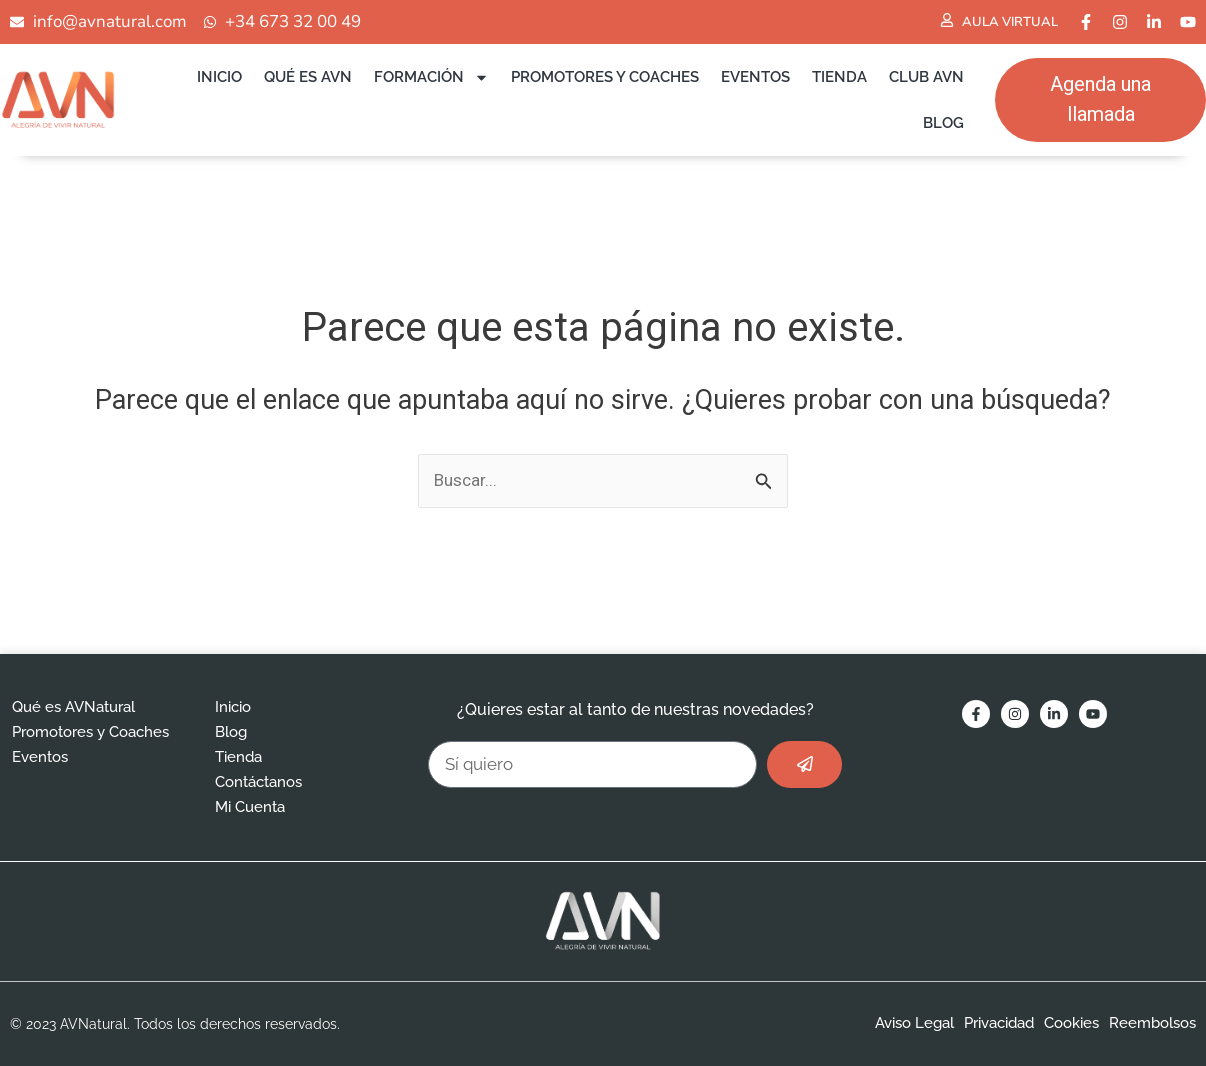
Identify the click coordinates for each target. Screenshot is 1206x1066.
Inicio (219, 77)
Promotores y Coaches (605, 77)
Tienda (839, 77)
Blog (943, 123)
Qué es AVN (308, 77)
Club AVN (926, 77)
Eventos (755, 77)
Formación (431, 77)
